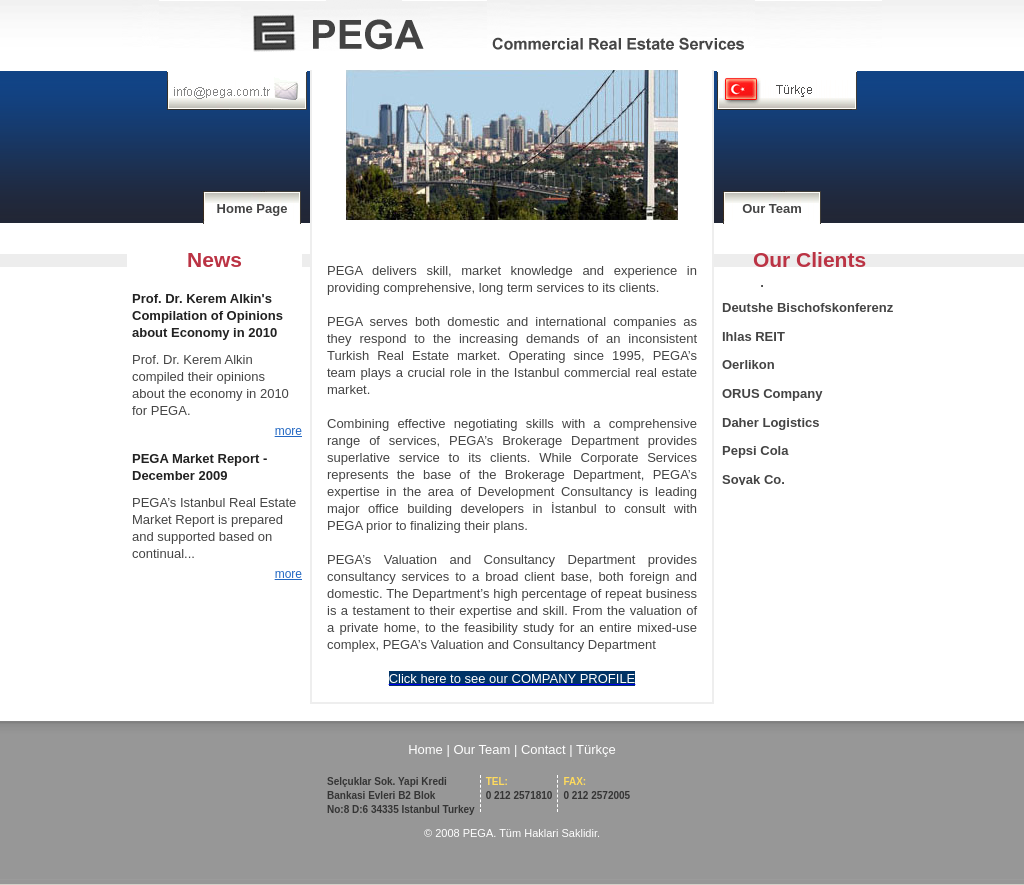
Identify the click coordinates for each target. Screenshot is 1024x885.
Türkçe (596, 749)
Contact (543, 749)
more (288, 431)
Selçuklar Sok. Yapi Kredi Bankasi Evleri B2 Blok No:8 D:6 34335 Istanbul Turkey (401, 795)
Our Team (772, 208)
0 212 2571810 (519, 788)
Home (425, 749)
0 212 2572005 (596, 788)
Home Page (252, 208)
